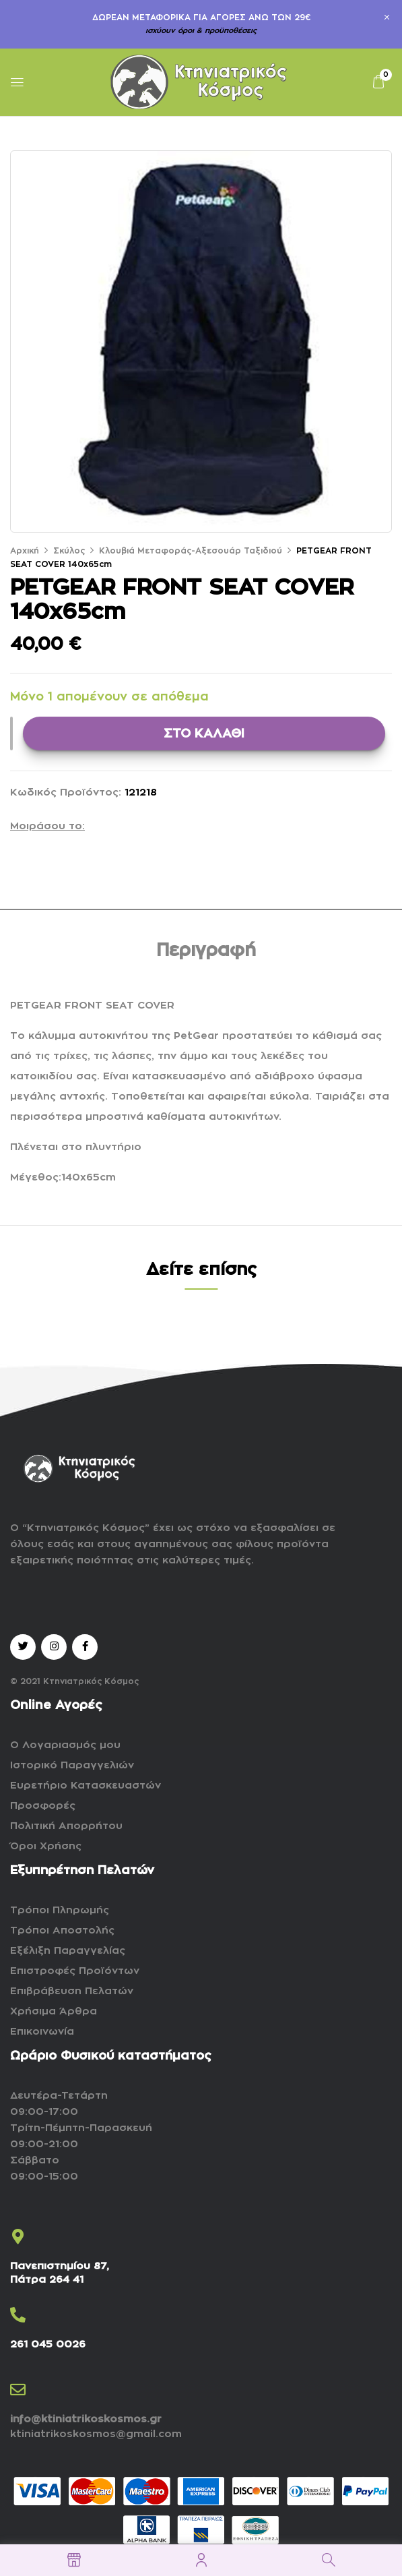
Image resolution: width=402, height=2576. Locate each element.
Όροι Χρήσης (45, 1846)
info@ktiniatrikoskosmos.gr (86, 2419)
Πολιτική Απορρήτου (66, 1826)
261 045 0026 (48, 2344)
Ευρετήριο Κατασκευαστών (85, 1785)
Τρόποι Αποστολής (62, 1930)
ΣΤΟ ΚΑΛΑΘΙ (204, 733)
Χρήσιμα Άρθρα (53, 2011)
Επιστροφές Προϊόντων (74, 1971)
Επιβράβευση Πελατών (71, 1991)
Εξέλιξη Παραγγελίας (67, 1951)
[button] (378, 82)
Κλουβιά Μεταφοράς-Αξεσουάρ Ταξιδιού (190, 551)
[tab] (206, 953)
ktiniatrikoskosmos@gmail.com (96, 2434)
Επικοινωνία (42, 2032)
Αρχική (24, 551)
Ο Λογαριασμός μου (65, 1745)
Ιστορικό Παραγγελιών (72, 1765)
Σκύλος (69, 551)
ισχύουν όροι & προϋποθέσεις (201, 30)
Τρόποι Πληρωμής (59, 1910)
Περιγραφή (206, 950)
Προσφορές (42, 1806)
